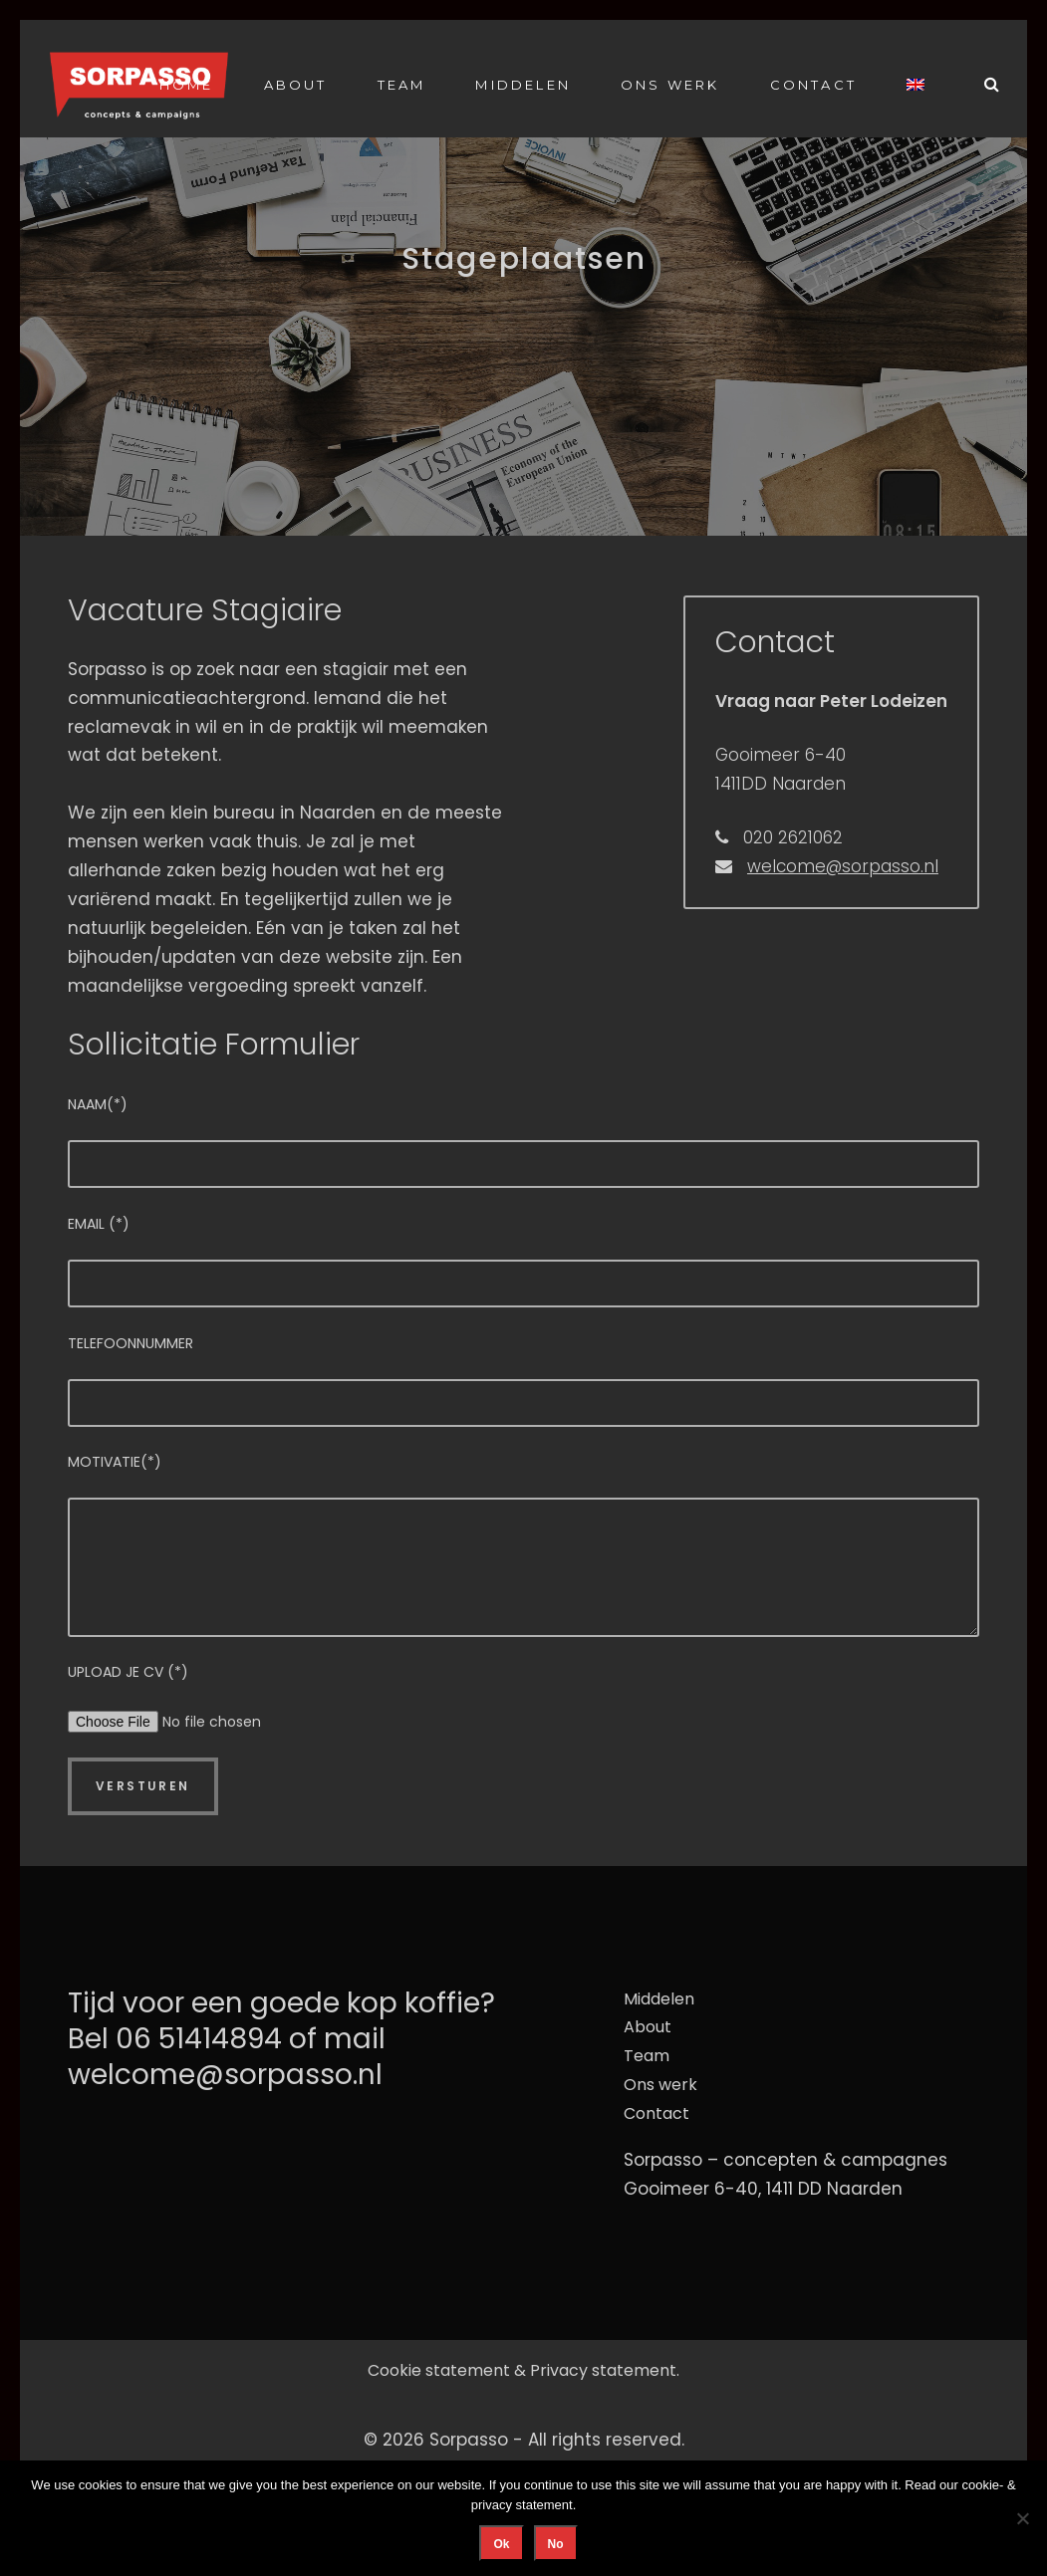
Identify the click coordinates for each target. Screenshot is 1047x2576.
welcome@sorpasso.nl (842, 866)
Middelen (523, 85)
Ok (501, 2544)
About (296, 85)
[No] (1022, 2518)
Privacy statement (603, 2370)
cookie (980, 2484)
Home (186, 85)
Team (402, 85)
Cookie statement (439, 2370)
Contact (813, 85)
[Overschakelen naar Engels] (915, 84)
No (556, 2544)
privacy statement (522, 2504)
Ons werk (670, 85)
